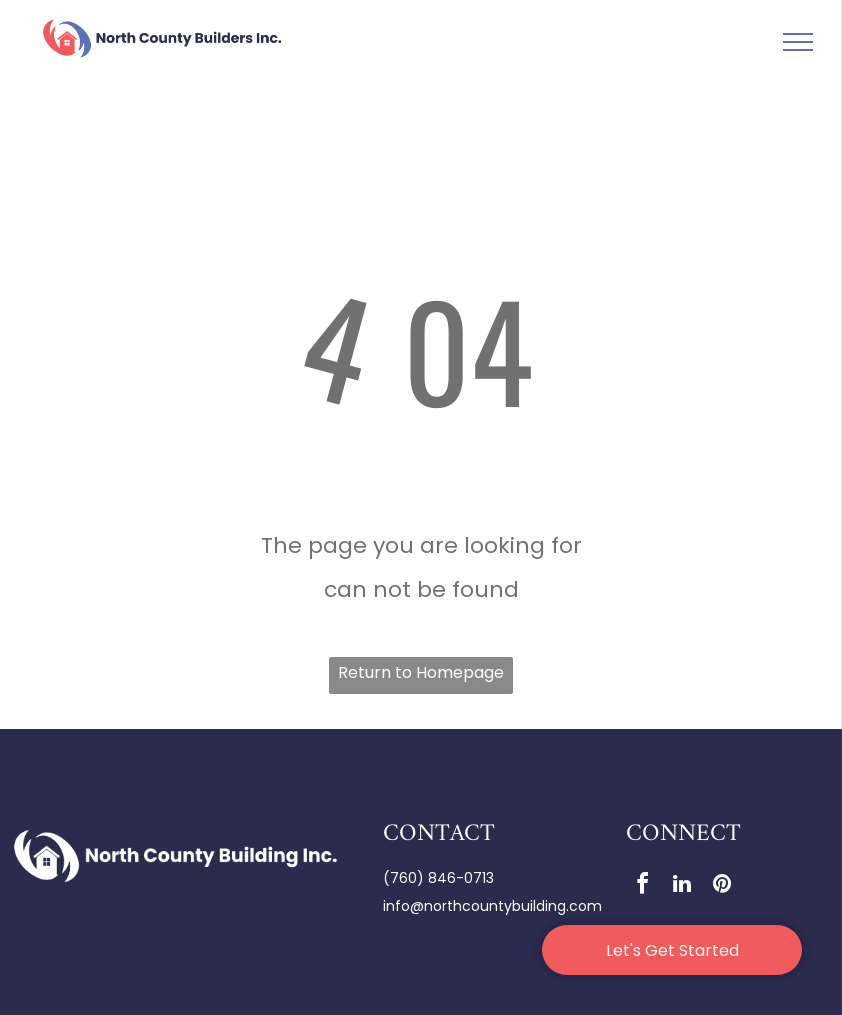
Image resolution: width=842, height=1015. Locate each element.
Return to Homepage (421, 672)
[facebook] (642, 886)
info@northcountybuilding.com (492, 906)
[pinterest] (722, 886)
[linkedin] (682, 886)
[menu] (798, 42)
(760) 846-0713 (438, 878)
